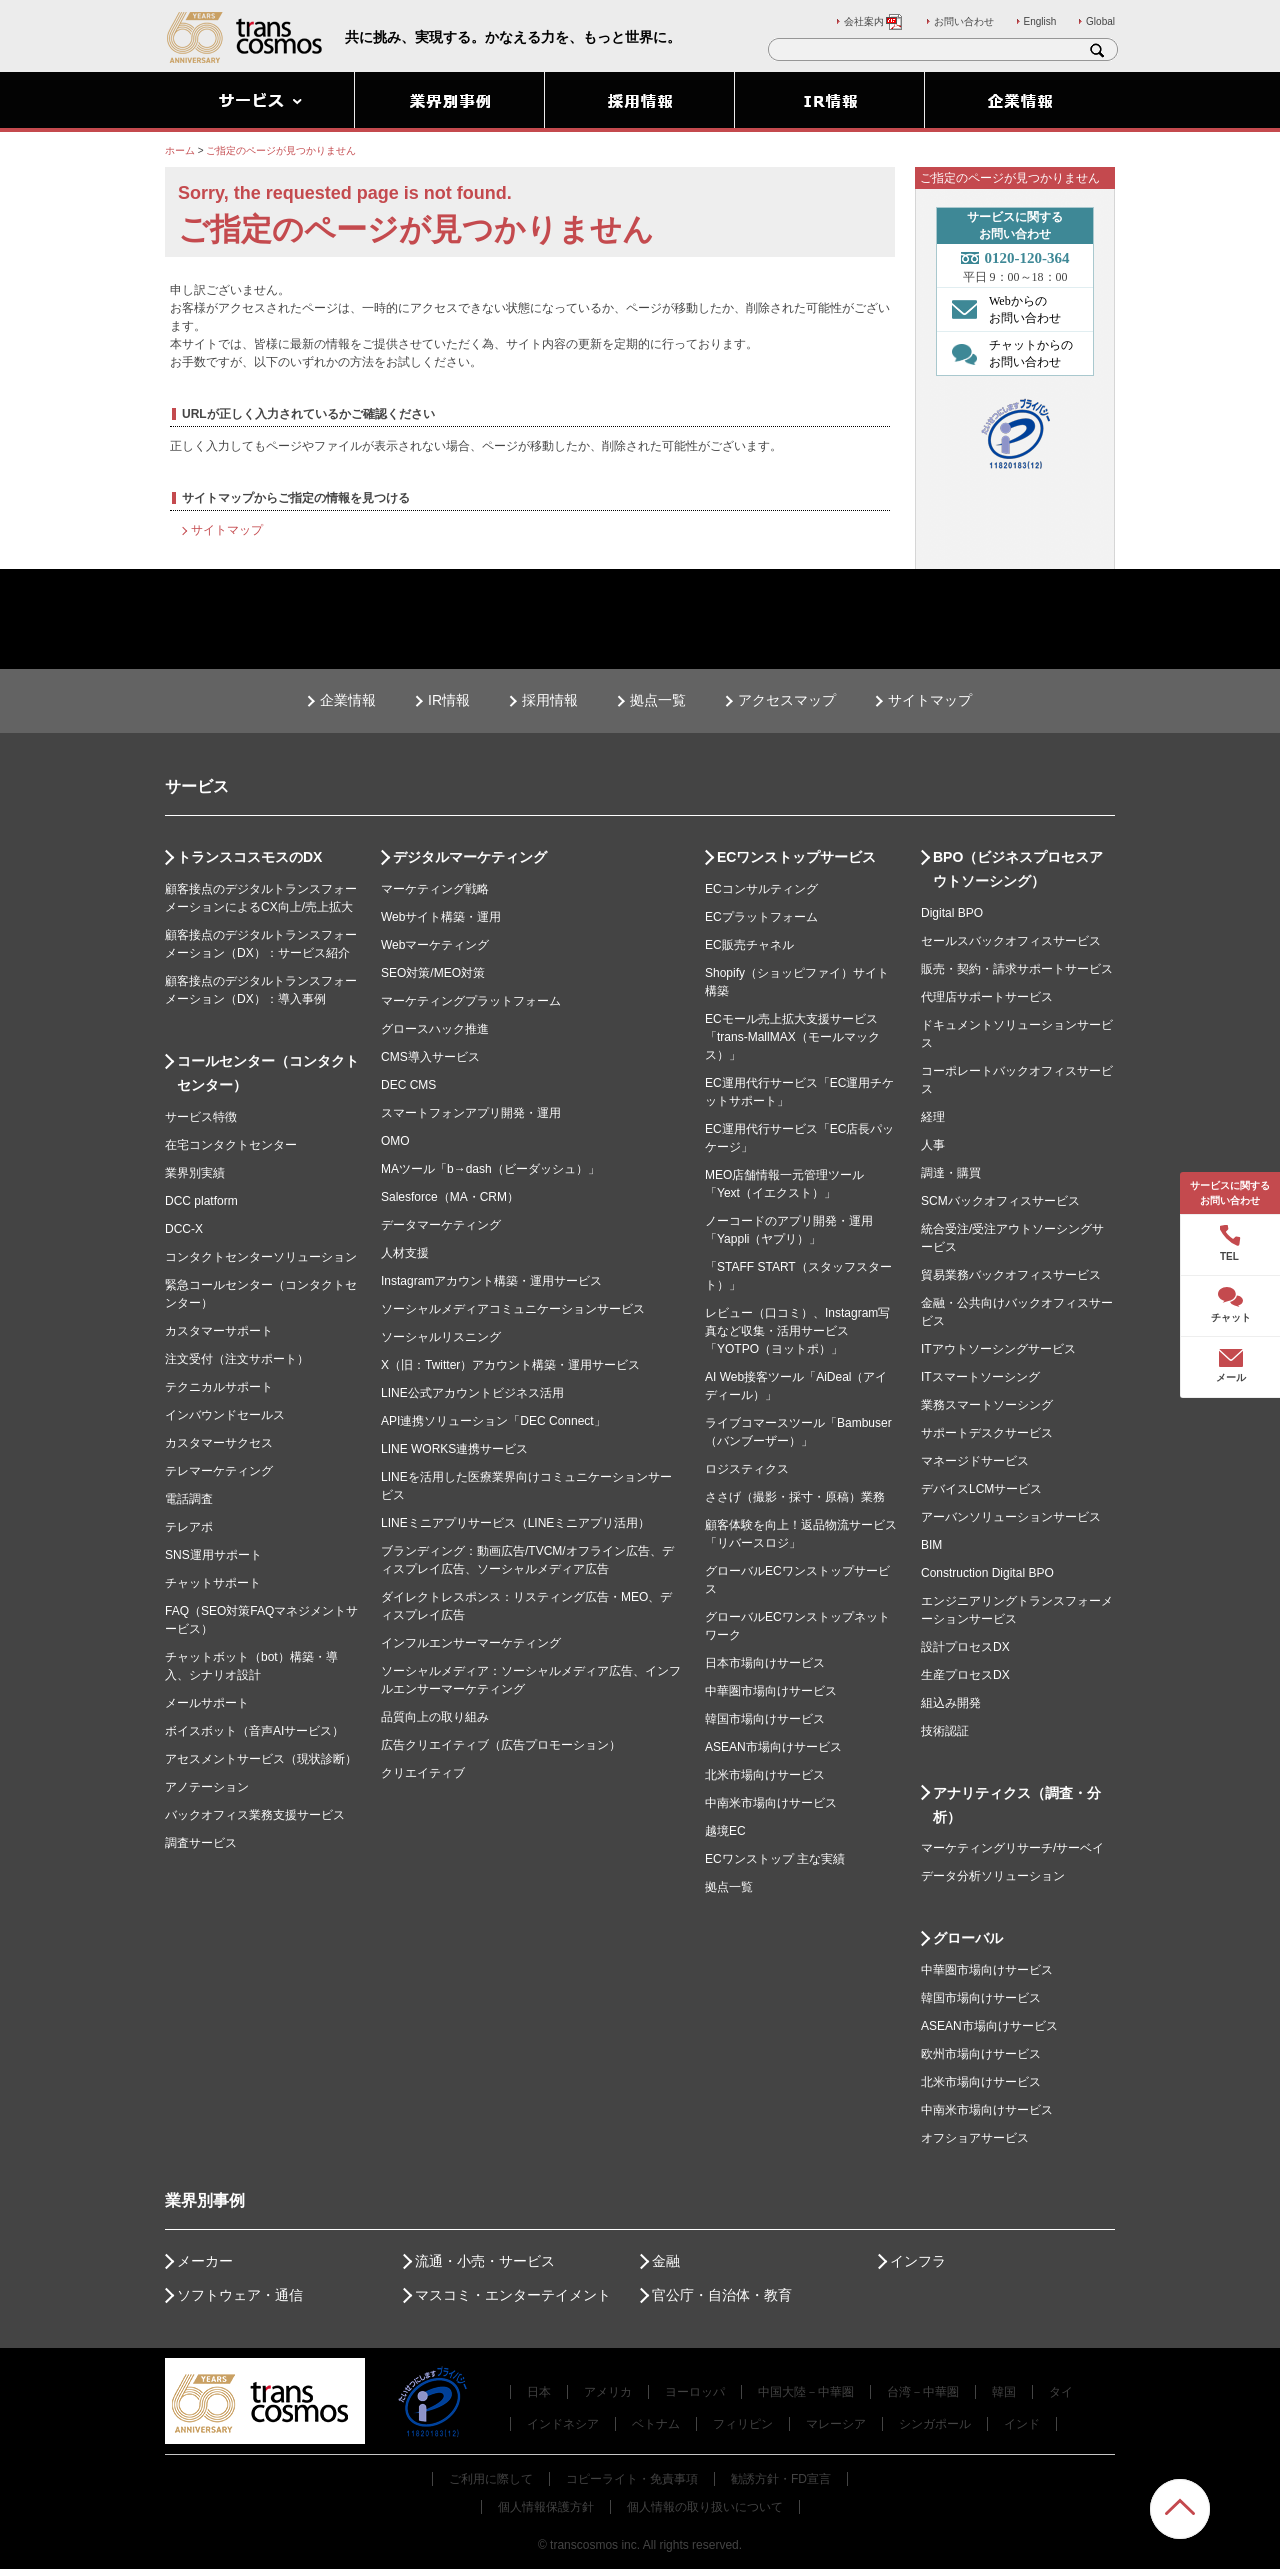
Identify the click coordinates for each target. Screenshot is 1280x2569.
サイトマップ (227, 530)
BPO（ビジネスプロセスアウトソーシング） (1018, 869)
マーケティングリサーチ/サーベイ (1012, 1848)
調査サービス (201, 1843)
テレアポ (189, 1527)
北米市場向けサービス (765, 1775)
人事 (933, 1145)
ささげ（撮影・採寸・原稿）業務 (795, 1497)
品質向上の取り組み (435, 1717)
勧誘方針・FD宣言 (781, 2479)
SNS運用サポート (213, 1555)
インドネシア (563, 2424)
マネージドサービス (975, 1461)
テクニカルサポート (219, 1387)
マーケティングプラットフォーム (471, 1001)
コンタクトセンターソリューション (261, 1257)
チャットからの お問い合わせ (1007, 353)
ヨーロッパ (695, 2392)
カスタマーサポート (219, 1331)
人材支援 (405, 1253)
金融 (666, 2261)
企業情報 (348, 700)
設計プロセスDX (965, 1647)
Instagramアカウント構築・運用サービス (491, 1281)
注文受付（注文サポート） (237, 1359)
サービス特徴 (201, 1117)
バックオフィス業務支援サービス (255, 1815)
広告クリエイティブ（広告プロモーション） (501, 1745)
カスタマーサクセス (219, 1443)
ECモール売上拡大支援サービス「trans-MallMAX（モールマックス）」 (792, 1037)
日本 (539, 2392)
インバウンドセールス (225, 1415)
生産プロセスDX (965, 1675)
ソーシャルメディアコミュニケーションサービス (513, 1309)
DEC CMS (408, 1085)
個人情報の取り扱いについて (705, 2507)
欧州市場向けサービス (981, 2054)
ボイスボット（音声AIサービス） (254, 1731)
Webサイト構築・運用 (441, 917)
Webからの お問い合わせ (1001, 309)
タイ (1061, 2392)
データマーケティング (441, 1225)
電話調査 (189, 1499)
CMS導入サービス (430, 1057)
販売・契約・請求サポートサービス (1017, 969)
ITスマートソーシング (980, 1377)
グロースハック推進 (435, 1029)
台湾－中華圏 (923, 2392)
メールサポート (207, 1703)
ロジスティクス (747, 1469)
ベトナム (656, 2424)
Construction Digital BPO (987, 1573)
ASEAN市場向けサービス (773, 1747)
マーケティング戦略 (435, 889)
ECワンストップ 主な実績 (775, 1859)
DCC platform (201, 1201)
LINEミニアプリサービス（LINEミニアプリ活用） (515, 1523)
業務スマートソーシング (987, 1405)
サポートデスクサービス (987, 1433)
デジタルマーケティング (470, 857)
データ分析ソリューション (993, 1876)
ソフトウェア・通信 (240, 2295)
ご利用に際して (491, 2479)
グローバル (968, 1938)
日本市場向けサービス (765, 1663)
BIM (931, 1545)
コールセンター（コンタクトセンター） (268, 1073)
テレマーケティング (219, 1471)
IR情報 (449, 700)
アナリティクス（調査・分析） (1017, 1805)
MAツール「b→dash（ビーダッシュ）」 (490, 1169)
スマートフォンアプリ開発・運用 (471, 1113)
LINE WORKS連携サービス (454, 1449)
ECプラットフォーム (761, 917)
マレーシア (836, 2424)
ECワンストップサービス (796, 857)
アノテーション (207, 1787)
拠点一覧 (658, 700)
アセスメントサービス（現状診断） (261, 1759)
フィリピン (743, 2424)
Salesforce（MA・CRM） (450, 1197)
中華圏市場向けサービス (771, 1691)
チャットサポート (213, 1583)
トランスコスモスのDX (249, 857)
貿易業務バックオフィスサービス (1011, 1275)
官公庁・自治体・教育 (722, 2295)
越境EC (725, 1831)
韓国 (1004, 2392)
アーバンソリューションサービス (1011, 1517)
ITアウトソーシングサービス (998, 1349)
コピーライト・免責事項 (632, 2479)
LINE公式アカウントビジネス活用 (472, 1393)
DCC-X (184, 1229)
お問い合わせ (964, 21)
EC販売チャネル (749, 945)
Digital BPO (952, 913)
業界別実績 (195, 1173)
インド (1022, 2424)
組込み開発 (951, 1703)
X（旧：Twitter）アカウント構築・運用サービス (510, 1365)
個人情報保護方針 (546, 2507)
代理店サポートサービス (987, 997)
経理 (933, 1117)
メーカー (205, 2261)
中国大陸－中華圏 (806, 2392)
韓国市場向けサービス (765, 1719)
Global (1100, 21)
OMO (395, 1141)
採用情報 (550, 700)
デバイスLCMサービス (981, 1489)
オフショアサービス (975, 2138)
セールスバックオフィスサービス (1011, 941)
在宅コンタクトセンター (231, 1145)
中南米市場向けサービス (771, 1803)
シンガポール (935, 2424)
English (1040, 21)
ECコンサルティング (761, 889)
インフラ (918, 2261)
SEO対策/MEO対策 (433, 973)
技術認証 (945, 1731)
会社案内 (874, 21)
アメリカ (608, 2392)
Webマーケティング (435, 945)
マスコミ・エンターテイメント (513, 2295)
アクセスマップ (787, 700)
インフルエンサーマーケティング (471, 1643)
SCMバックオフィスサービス (1000, 1201)
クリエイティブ (423, 1773)
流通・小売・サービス (485, 2261)
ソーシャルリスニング (441, 1337)
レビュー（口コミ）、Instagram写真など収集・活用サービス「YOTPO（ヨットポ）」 (797, 1331)
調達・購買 (951, 1173)
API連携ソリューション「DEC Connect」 (493, 1421)
